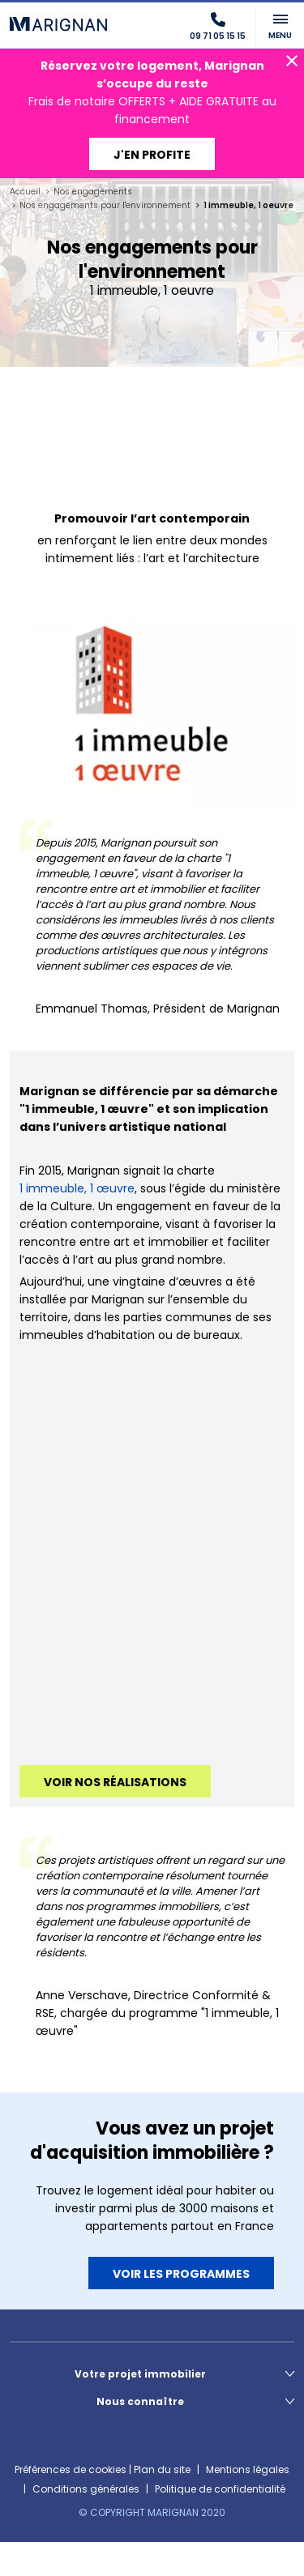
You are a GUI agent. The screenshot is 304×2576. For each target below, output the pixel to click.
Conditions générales (85, 2489)
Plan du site (162, 2469)
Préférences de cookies (70, 2469)
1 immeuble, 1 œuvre (77, 1188)
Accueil (25, 191)
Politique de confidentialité (220, 2489)
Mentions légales (247, 2469)
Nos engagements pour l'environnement (105, 205)
